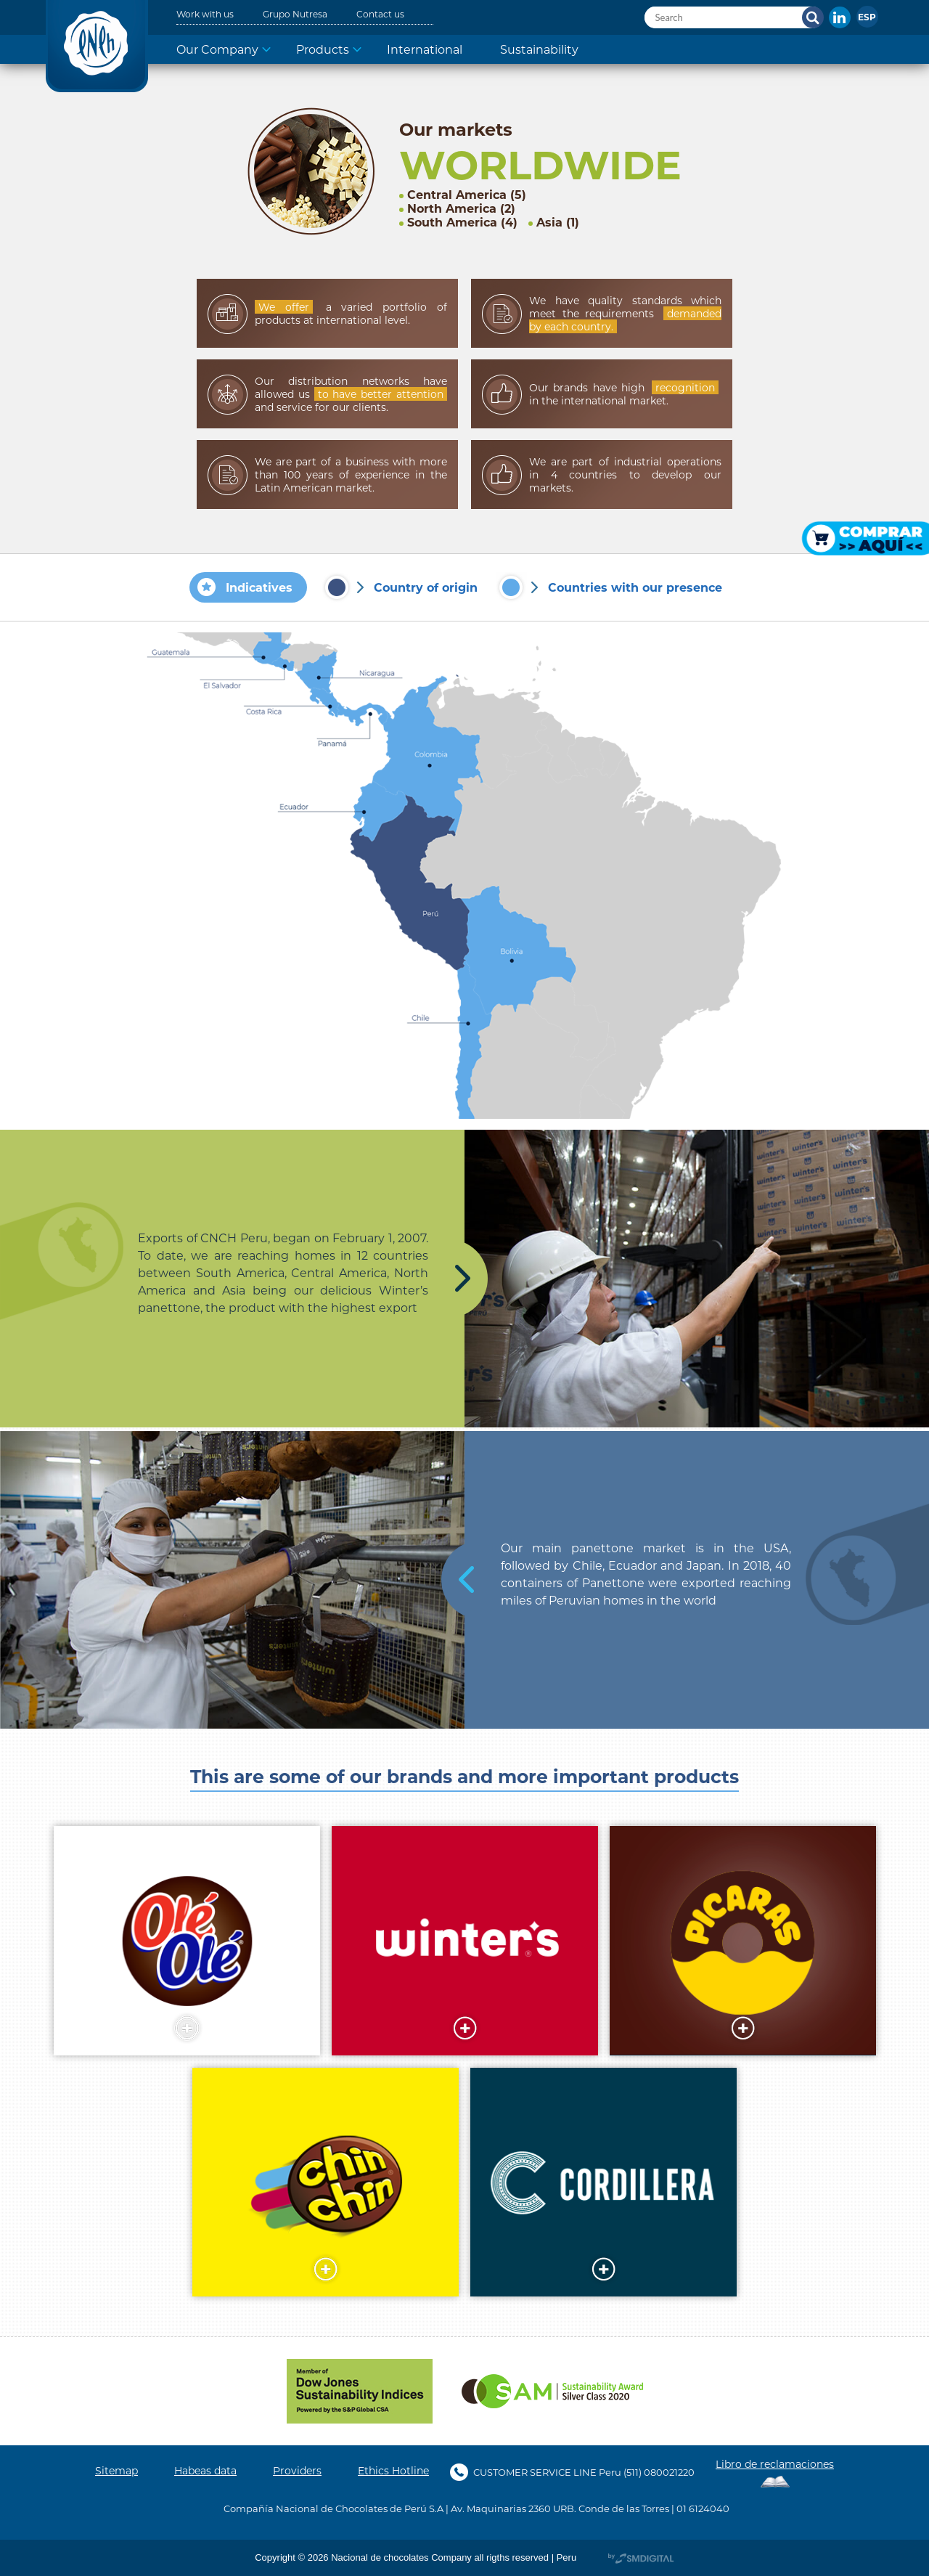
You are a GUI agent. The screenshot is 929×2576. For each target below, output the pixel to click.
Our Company (217, 49)
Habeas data (205, 2470)
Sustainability (539, 49)
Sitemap (116, 2470)
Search (813, 17)
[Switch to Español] (867, 17)
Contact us (380, 14)
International (424, 49)
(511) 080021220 (659, 2472)
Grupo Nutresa (295, 14)
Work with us (205, 14)
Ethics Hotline (393, 2470)
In (840, 17)
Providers (297, 2470)
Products (322, 49)
